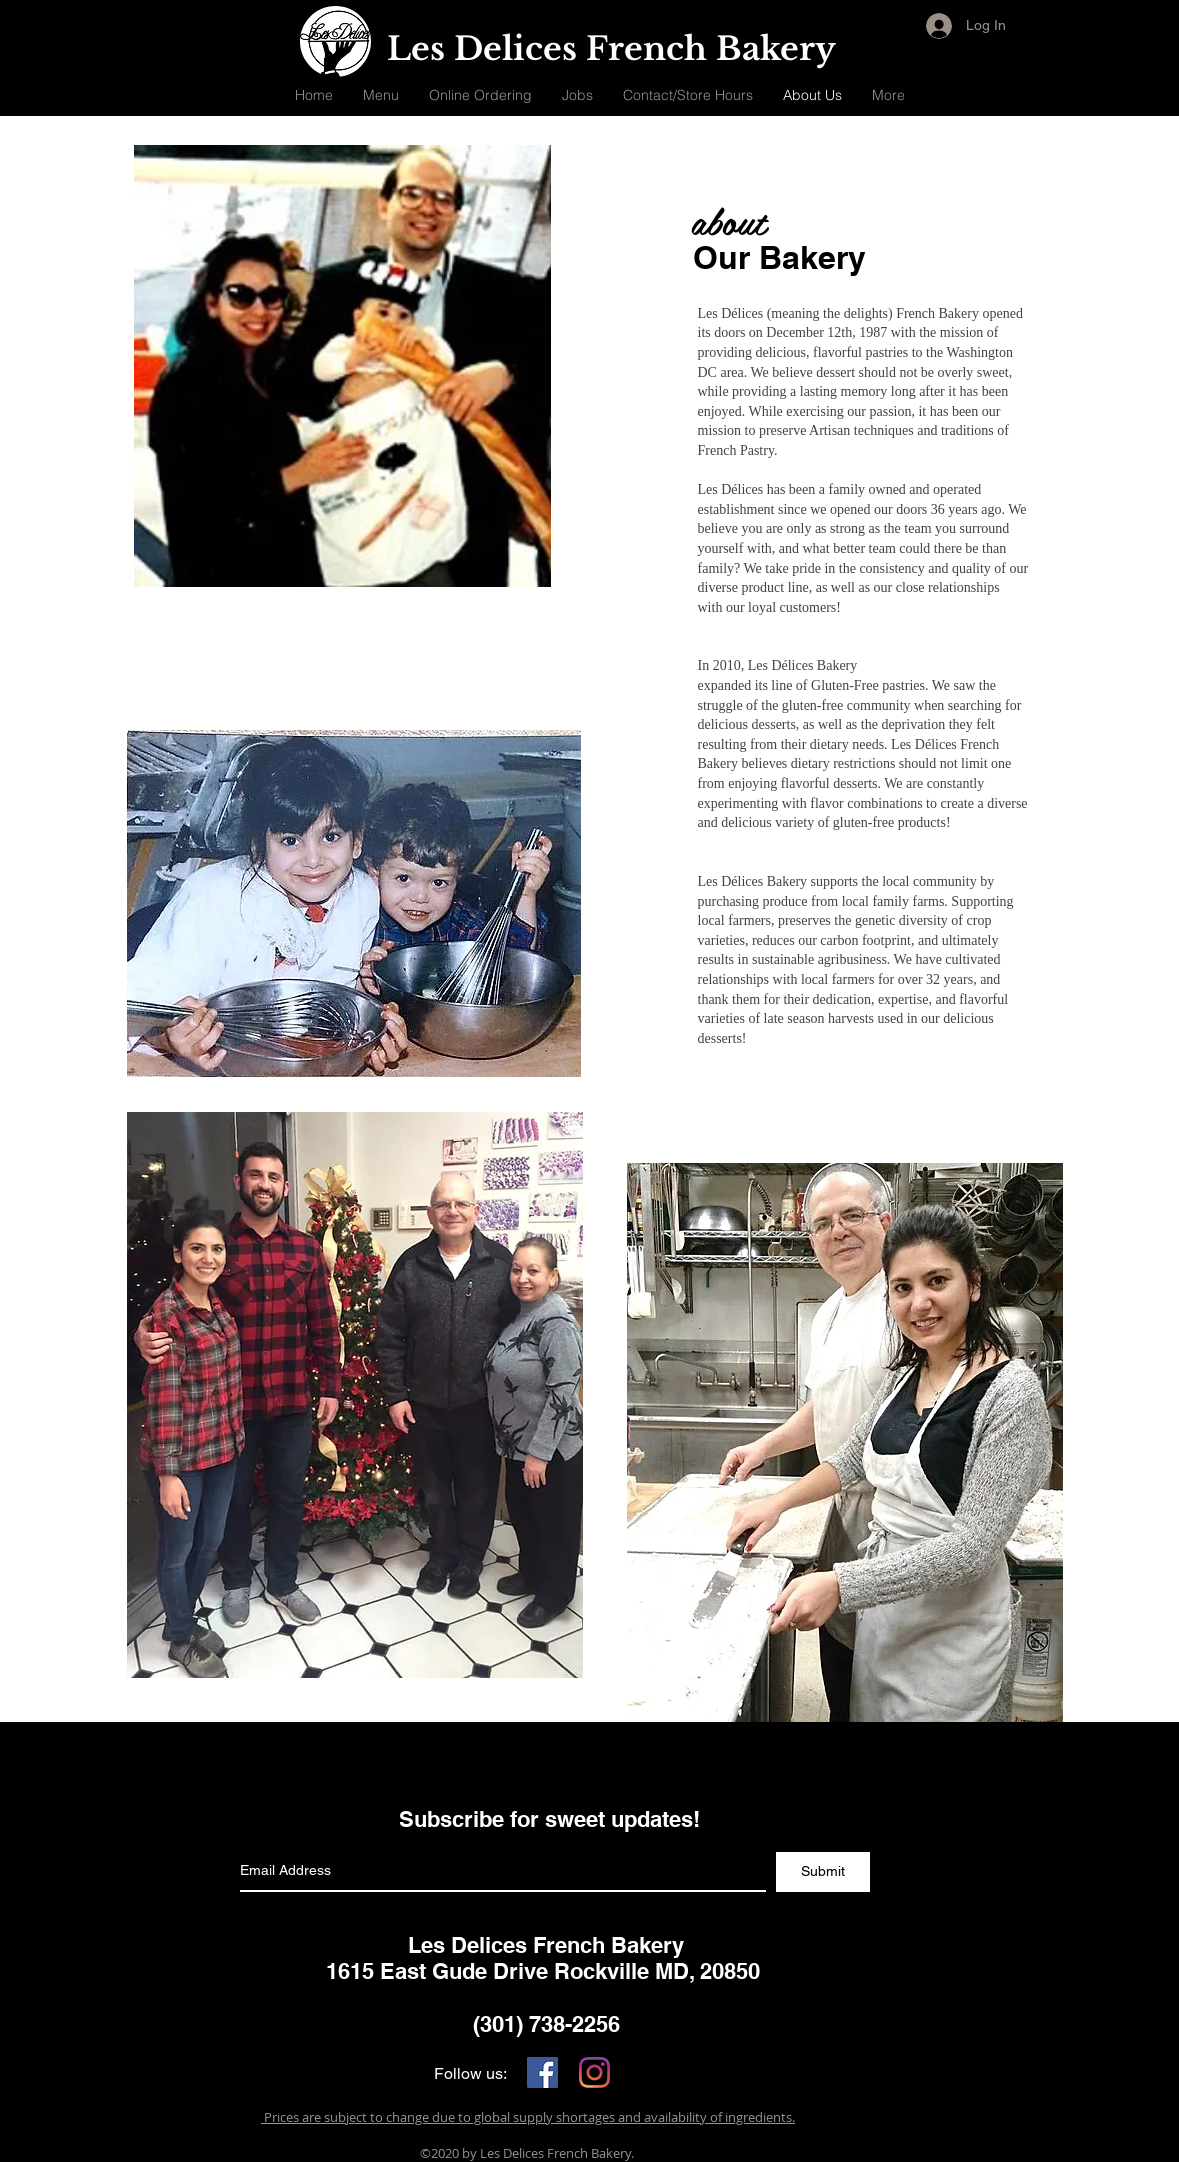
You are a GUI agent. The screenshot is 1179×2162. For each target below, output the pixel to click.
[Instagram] (594, 2072)
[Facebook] (542, 2072)
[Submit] (823, 1872)
